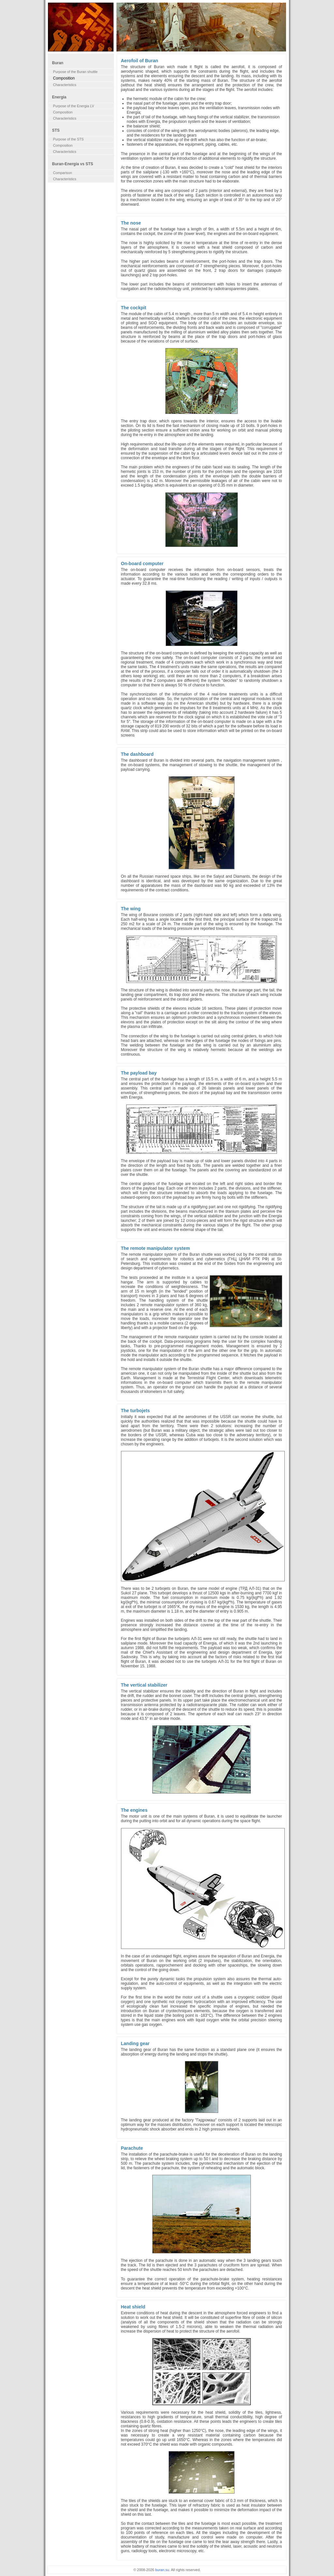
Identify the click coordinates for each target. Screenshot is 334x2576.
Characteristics (64, 85)
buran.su (162, 2570)
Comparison (62, 173)
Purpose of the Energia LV (73, 106)
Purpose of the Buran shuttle (75, 72)
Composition (63, 112)
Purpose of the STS (68, 139)
